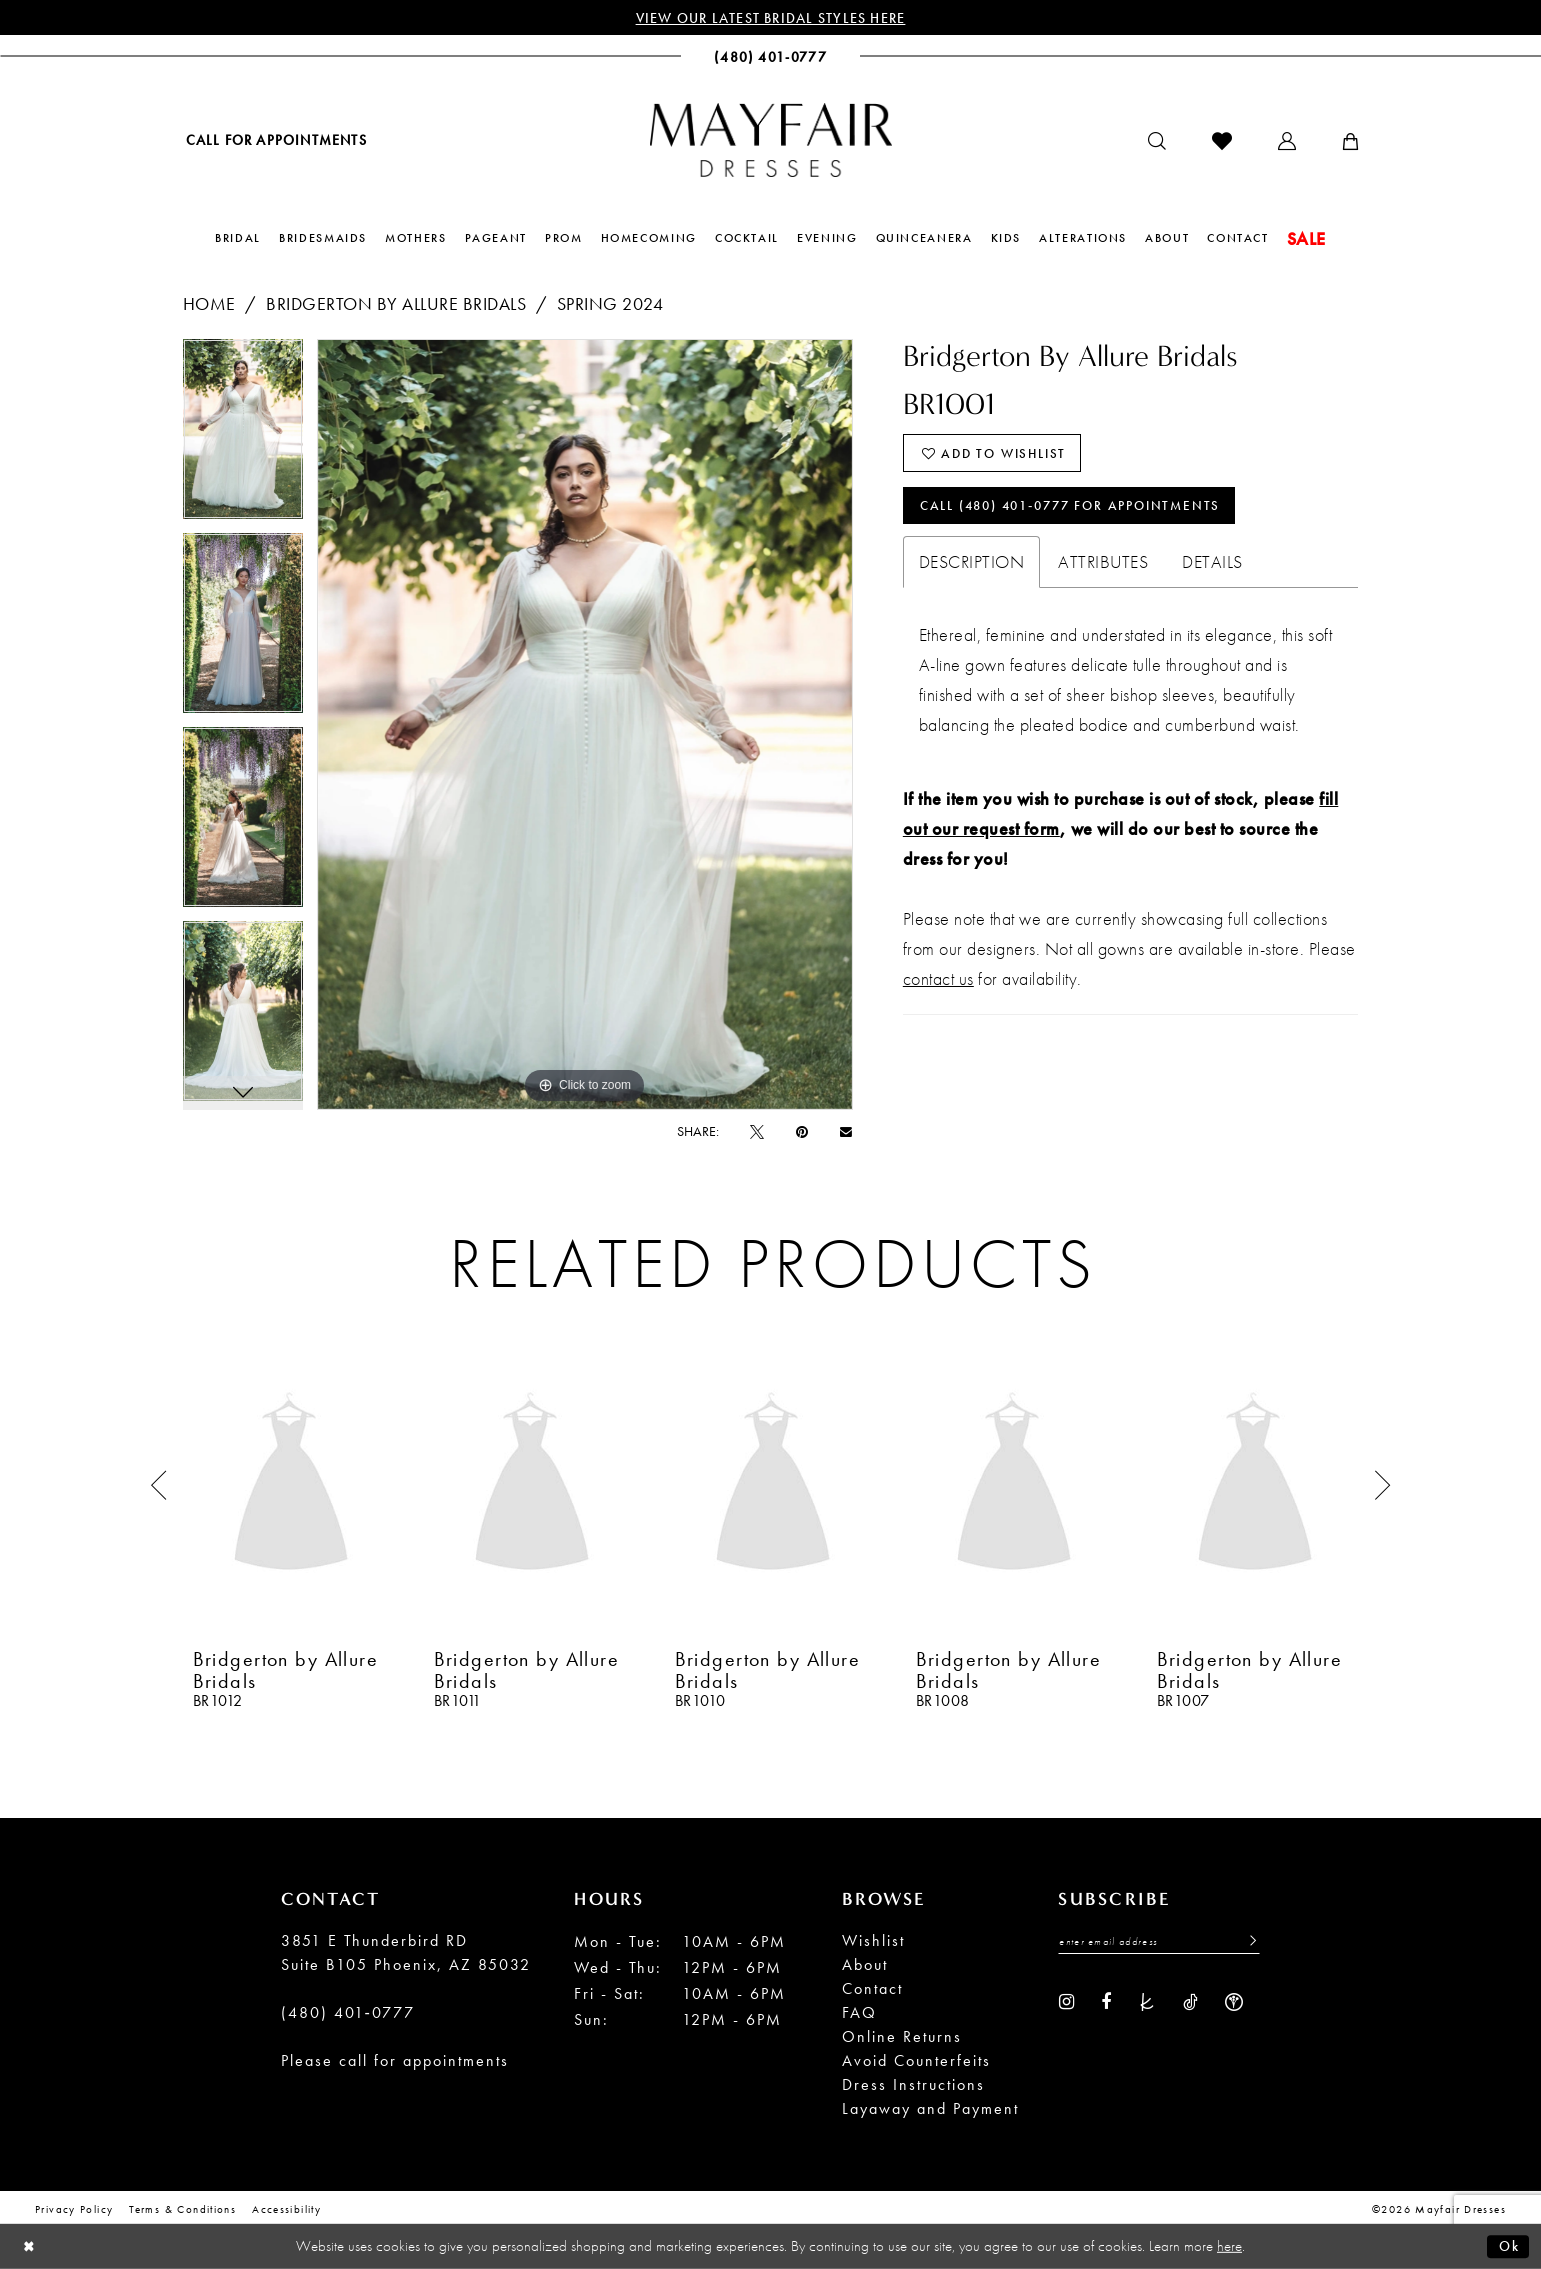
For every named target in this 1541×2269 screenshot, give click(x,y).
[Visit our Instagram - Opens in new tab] (1066, 2003)
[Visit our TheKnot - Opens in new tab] (1147, 2003)
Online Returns (902, 2037)
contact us (938, 985)
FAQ (859, 2013)
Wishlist (873, 1941)
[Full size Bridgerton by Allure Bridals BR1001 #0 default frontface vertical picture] (585, 725)
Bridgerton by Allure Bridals (396, 304)
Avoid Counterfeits (916, 2061)
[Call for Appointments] (275, 140)
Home (209, 304)
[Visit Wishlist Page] (1222, 142)
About (865, 1965)
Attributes (1103, 568)
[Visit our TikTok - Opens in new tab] (1190, 2003)
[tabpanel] (243, 437)
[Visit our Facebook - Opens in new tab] (1106, 2003)
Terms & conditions (182, 2210)
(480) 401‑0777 (348, 2013)
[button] (1287, 142)
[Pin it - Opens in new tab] (802, 1132)
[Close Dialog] (30, 2246)
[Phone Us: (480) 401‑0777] (770, 57)
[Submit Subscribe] (1247, 1943)
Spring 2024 (610, 304)
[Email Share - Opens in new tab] (846, 1132)
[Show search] (1157, 142)
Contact (872, 1989)
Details (1212, 568)
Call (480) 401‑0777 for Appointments (1083, 511)
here (1229, 2246)
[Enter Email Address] (1159, 1943)
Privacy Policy (74, 2210)
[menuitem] (275, 140)
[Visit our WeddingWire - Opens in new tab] (1234, 2003)
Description (972, 568)
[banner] (771, 141)
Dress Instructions (913, 2085)
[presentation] (291, 1486)
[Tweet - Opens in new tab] (757, 1132)
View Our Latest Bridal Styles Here (770, 18)
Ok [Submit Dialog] (1507, 2246)
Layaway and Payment (930, 2109)
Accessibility (286, 2210)
